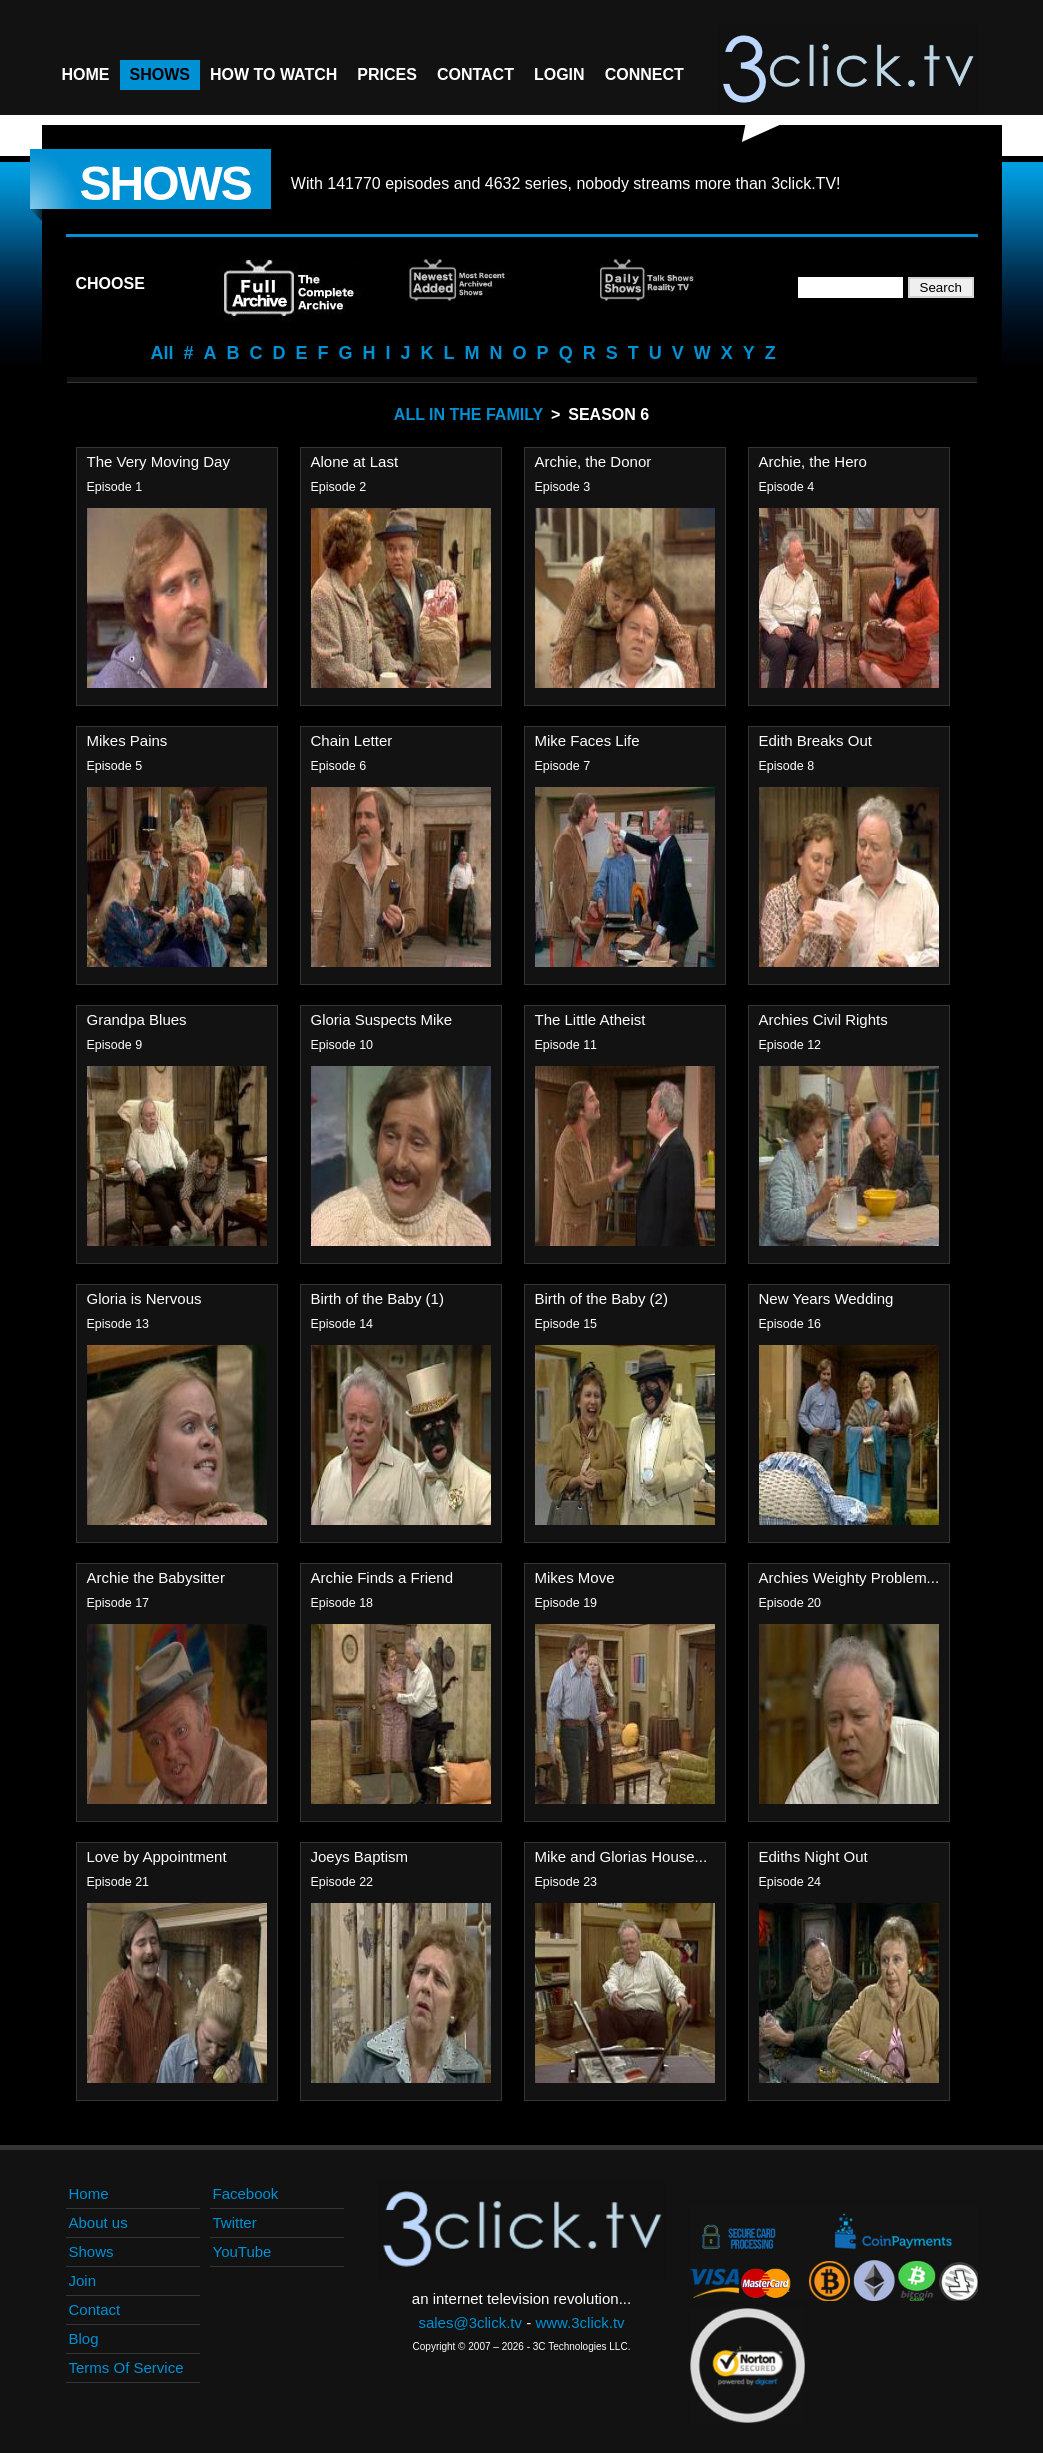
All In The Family (468, 414)
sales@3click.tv (470, 2322)
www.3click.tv (579, 2322)
